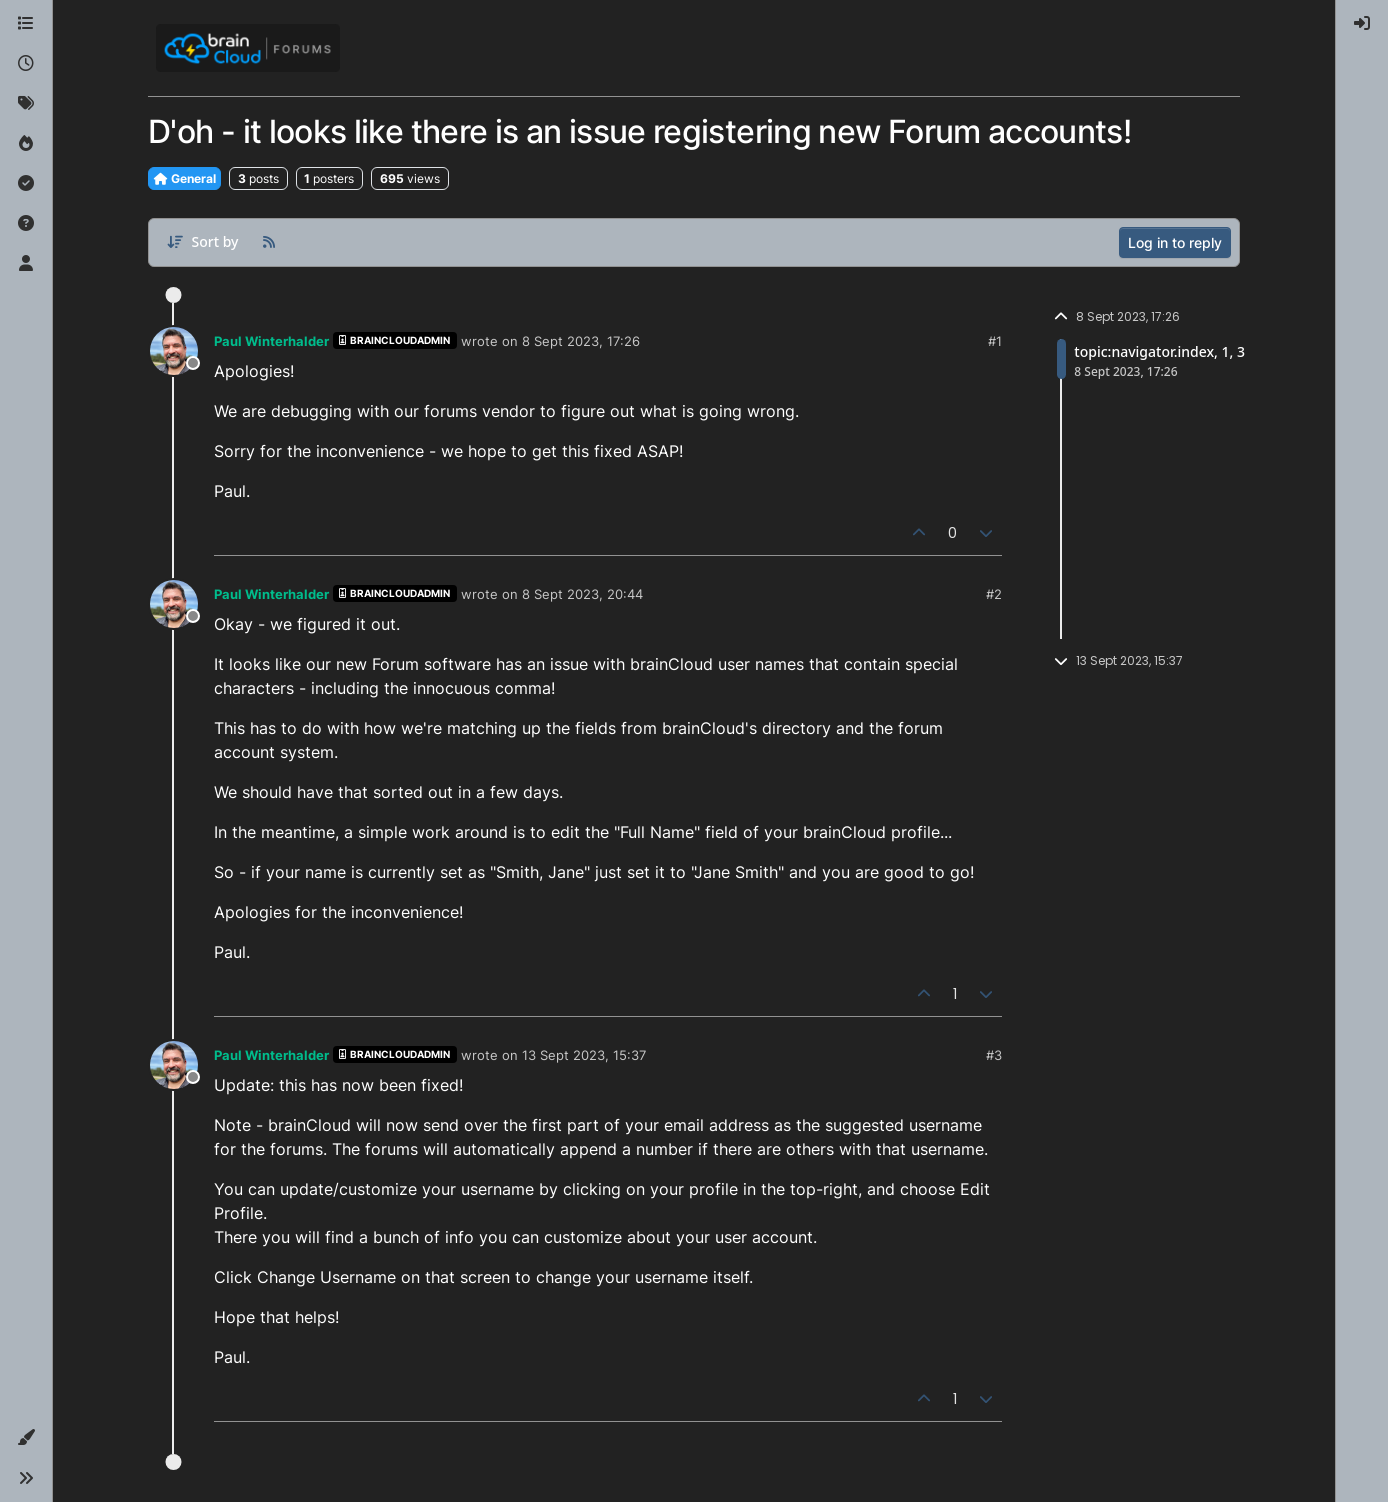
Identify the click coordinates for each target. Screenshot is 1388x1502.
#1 (995, 341)
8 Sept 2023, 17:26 (581, 341)
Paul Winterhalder (271, 341)
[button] (26, 1438)
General (184, 178)
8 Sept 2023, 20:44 (582, 594)
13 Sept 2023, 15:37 (584, 1055)
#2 (994, 594)
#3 (994, 1055)
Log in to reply (1175, 242)
